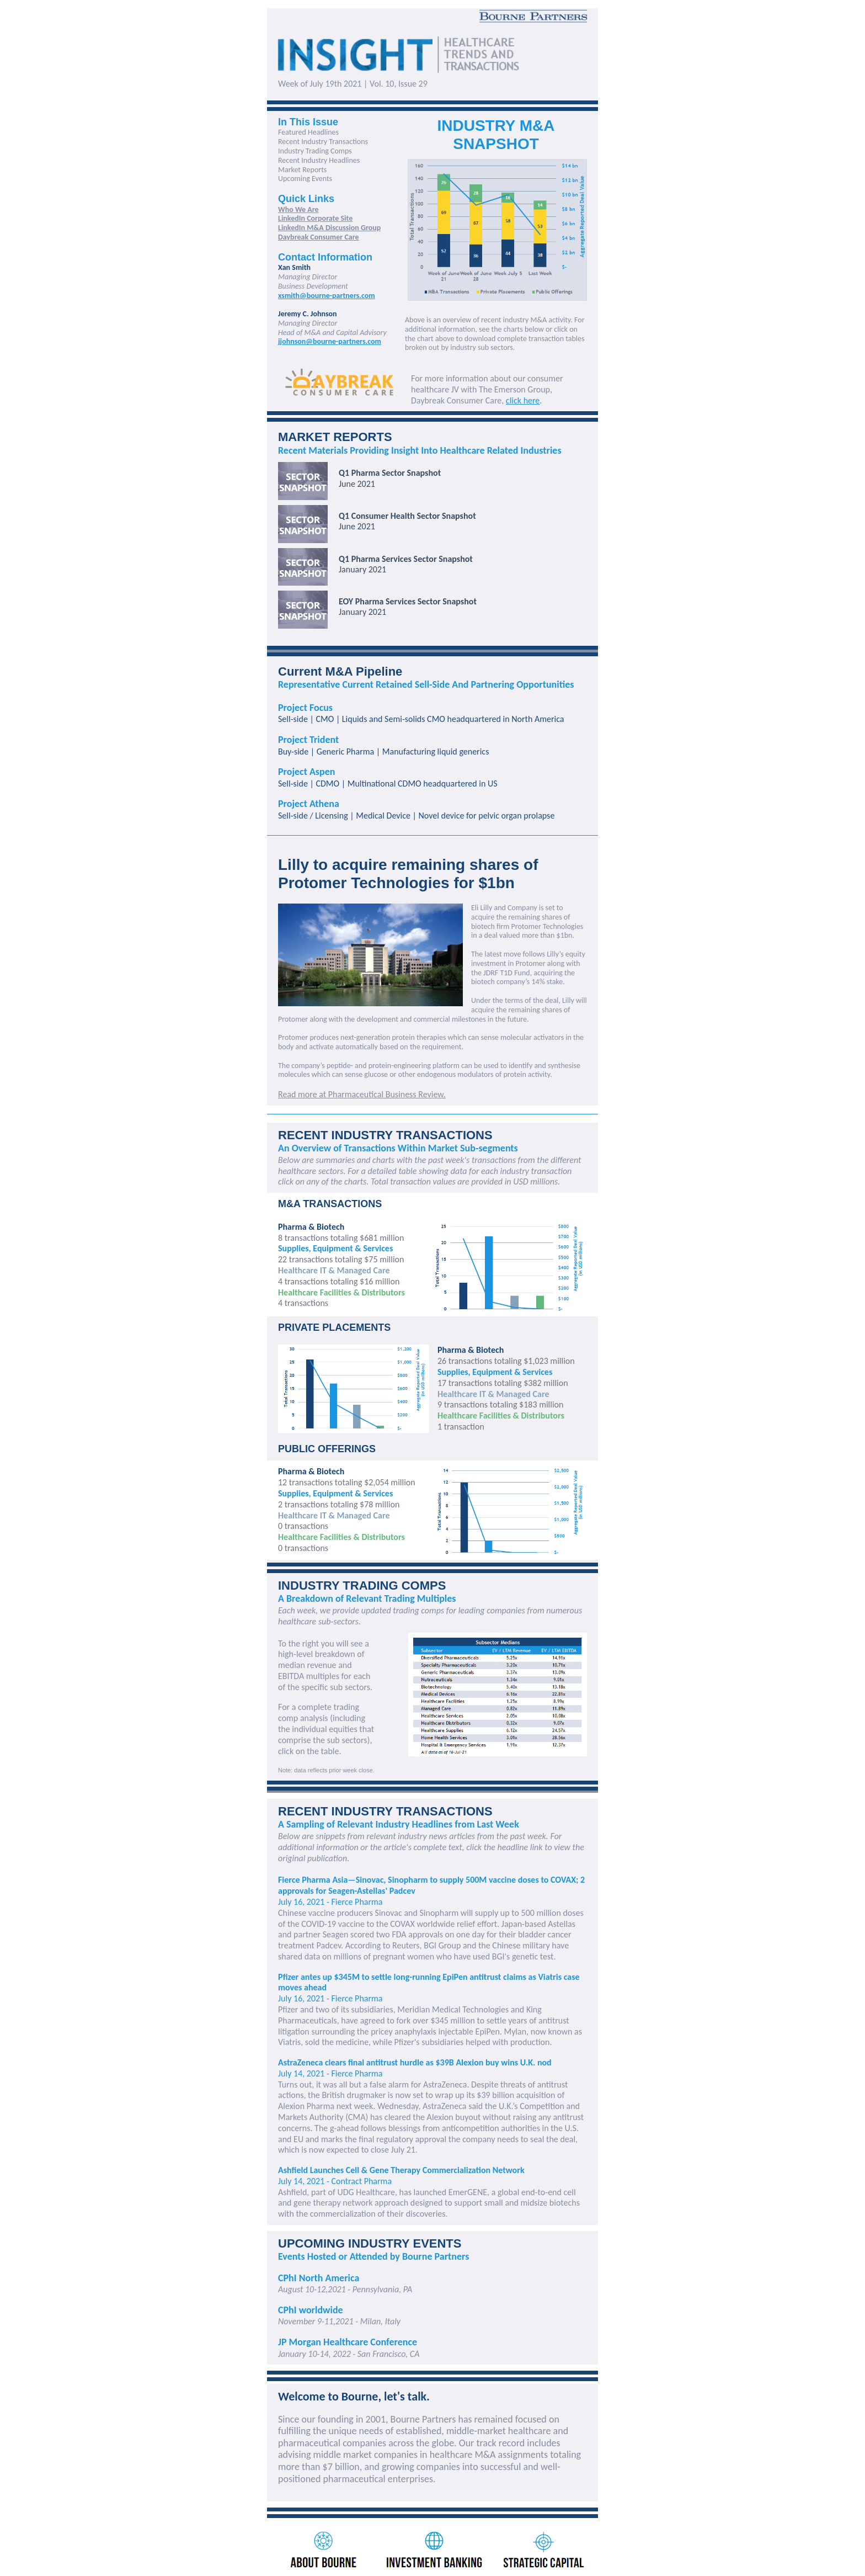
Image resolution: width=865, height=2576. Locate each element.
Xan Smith (294, 267)
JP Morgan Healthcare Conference (347, 2342)
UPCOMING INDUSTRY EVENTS (369, 2243)
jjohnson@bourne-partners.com (329, 341)
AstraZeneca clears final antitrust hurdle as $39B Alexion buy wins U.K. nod (415, 2062)
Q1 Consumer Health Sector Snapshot (407, 516)
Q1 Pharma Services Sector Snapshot (406, 559)
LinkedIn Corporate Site (315, 218)
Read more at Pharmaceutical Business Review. (362, 1094)
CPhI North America (318, 2278)
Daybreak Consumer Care (318, 237)
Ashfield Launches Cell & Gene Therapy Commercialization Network (401, 2170)
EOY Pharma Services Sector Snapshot (408, 601)
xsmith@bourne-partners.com (326, 295)
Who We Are (298, 209)
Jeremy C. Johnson (307, 313)
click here (523, 400)
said (475, 2106)
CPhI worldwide (310, 2310)
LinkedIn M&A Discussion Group (329, 227)
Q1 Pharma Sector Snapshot (390, 473)
